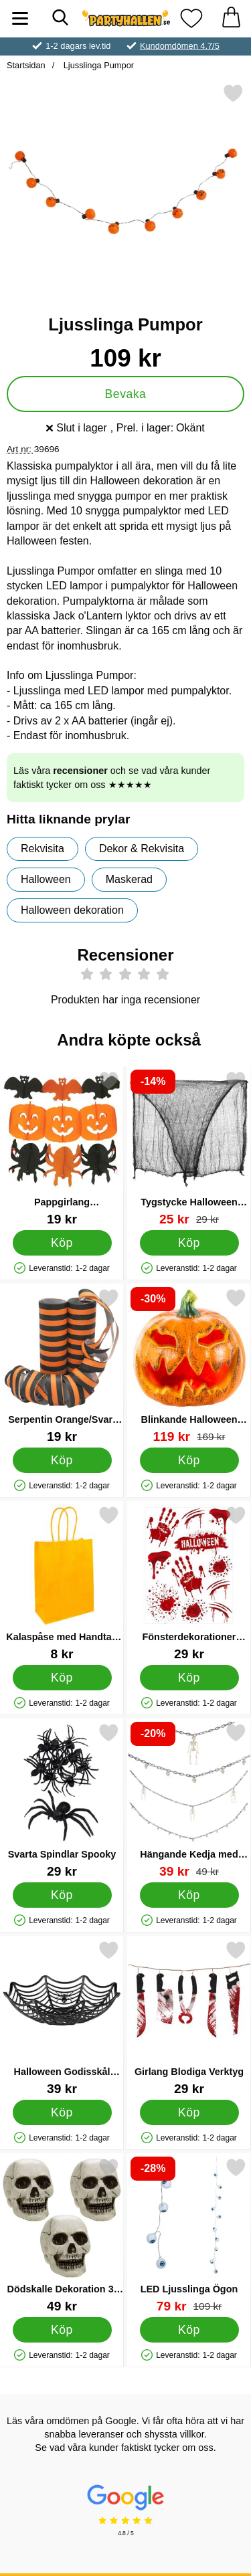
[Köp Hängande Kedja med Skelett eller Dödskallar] (189, 1895)
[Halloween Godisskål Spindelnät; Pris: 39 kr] (62, 2018)
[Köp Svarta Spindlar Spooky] (62, 1895)
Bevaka (126, 394)
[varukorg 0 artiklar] (231, 18)
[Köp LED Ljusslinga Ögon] (189, 2330)
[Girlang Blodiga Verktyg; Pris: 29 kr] (189, 2018)
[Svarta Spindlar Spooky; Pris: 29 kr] (62, 1800)
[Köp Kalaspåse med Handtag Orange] (62, 1677)
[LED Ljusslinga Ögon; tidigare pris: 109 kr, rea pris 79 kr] (189, 2235)
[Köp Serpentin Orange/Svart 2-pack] (62, 1460)
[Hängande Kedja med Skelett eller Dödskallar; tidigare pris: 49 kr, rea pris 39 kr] (189, 1800)
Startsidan (26, 65)
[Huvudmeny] (20, 18)
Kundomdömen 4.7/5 (180, 46)
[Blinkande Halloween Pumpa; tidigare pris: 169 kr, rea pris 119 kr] (189, 1366)
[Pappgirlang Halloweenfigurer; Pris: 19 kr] (62, 1148)
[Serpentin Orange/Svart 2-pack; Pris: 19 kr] (62, 1366)
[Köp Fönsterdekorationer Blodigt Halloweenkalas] (189, 1677)
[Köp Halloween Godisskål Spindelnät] (62, 2112)
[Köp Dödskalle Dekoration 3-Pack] (62, 2330)
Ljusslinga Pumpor (97, 65)
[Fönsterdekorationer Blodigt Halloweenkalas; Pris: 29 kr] (189, 1583)
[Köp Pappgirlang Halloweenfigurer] (62, 1243)
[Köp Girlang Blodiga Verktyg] (189, 2112)
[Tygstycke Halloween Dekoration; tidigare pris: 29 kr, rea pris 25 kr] (189, 1148)
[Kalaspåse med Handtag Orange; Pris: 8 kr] (62, 1583)
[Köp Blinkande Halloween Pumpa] (189, 1460)
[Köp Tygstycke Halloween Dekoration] (189, 1243)
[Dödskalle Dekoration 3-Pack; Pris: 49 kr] (62, 2235)
